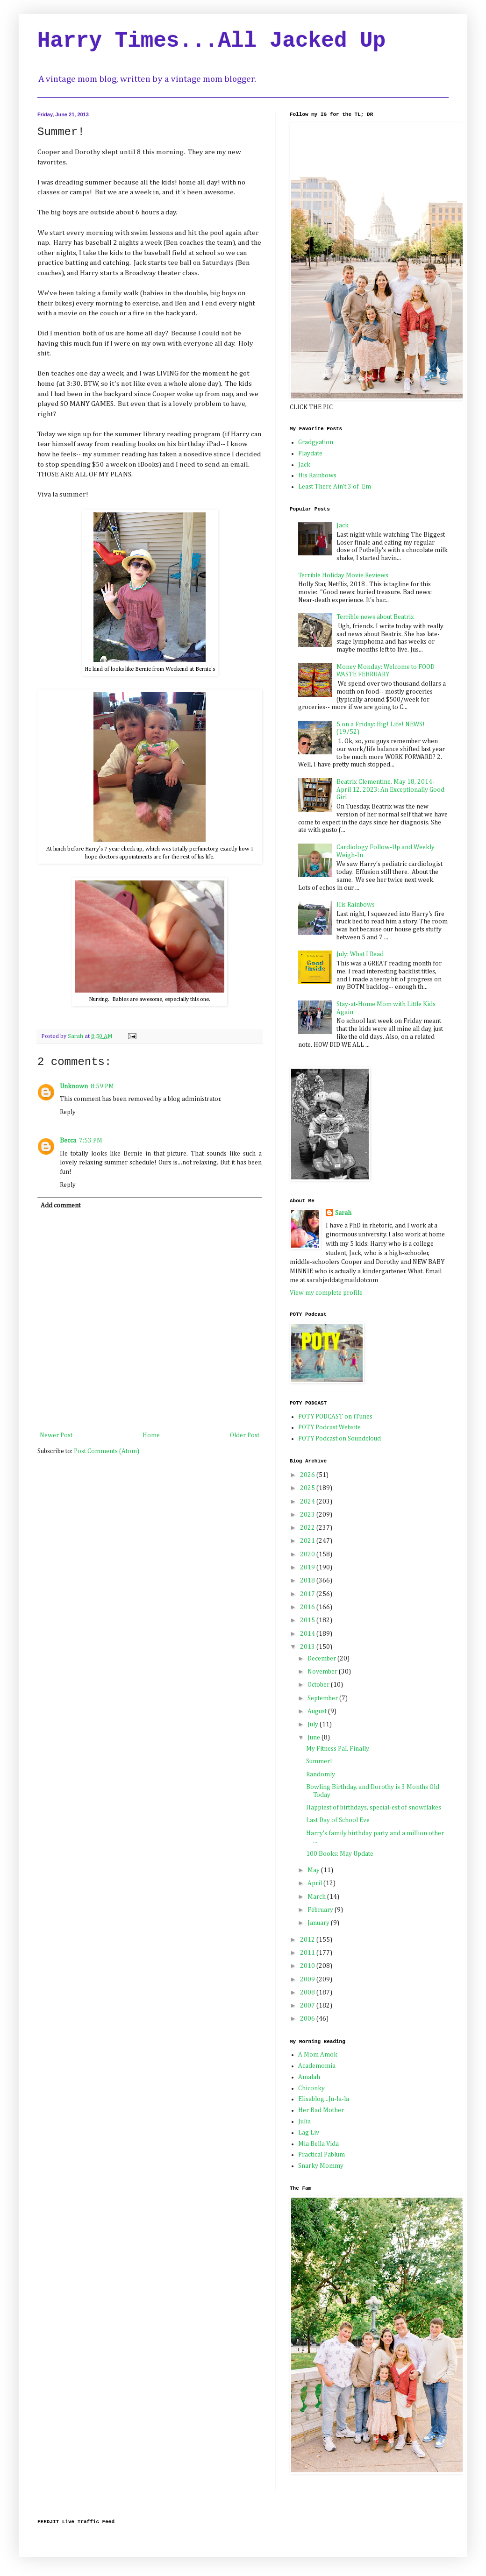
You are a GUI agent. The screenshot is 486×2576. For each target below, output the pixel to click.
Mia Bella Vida (318, 2144)
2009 (308, 1979)
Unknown (74, 1086)
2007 (308, 2005)
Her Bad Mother (321, 2110)
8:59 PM (102, 1086)
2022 (308, 1528)
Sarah (343, 1213)
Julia (304, 2121)
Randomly (320, 1774)
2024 (308, 1501)
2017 (308, 1594)
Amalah (309, 2077)
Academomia (317, 2066)
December (322, 1658)
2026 (308, 1475)
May (314, 1870)
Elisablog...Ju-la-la (323, 2099)
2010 (308, 1966)
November (323, 1671)
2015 (308, 1620)
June (314, 1737)
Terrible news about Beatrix (375, 617)
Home (151, 1435)
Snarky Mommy (320, 2166)
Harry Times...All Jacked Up (211, 41)
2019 (308, 1567)
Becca (68, 1140)
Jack (304, 464)
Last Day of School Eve (338, 1820)
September (323, 1698)
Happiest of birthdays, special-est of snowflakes (373, 1807)
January (319, 1923)
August (317, 1711)
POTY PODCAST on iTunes (335, 1416)
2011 (308, 1953)
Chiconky (311, 2088)
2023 (308, 1515)
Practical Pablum (321, 2154)
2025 (308, 1488)
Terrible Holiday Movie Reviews (343, 575)
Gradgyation (315, 442)
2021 (308, 1541)
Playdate (310, 453)
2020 (308, 1554)
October (319, 1685)
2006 (308, 2018)
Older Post (244, 1435)
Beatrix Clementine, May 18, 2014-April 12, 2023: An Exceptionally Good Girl (390, 790)
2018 (308, 1580)
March (317, 1897)
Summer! (319, 1761)
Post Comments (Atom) (106, 1451)
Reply (68, 1112)
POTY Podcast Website (329, 1427)
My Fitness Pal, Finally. (338, 1749)
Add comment (60, 1205)
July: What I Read (360, 954)
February (321, 1910)
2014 (308, 1634)
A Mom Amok (317, 2054)
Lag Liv (308, 2132)
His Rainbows (317, 475)
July (313, 1724)
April (315, 1883)
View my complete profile (326, 1293)
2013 (308, 1647)
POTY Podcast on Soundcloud (339, 1438)
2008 (308, 1992)
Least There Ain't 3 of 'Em (334, 486)
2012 (308, 1940)
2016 (308, 1607)
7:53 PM (90, 1140)
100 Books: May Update (339, 1854)
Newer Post (56, 1435)
